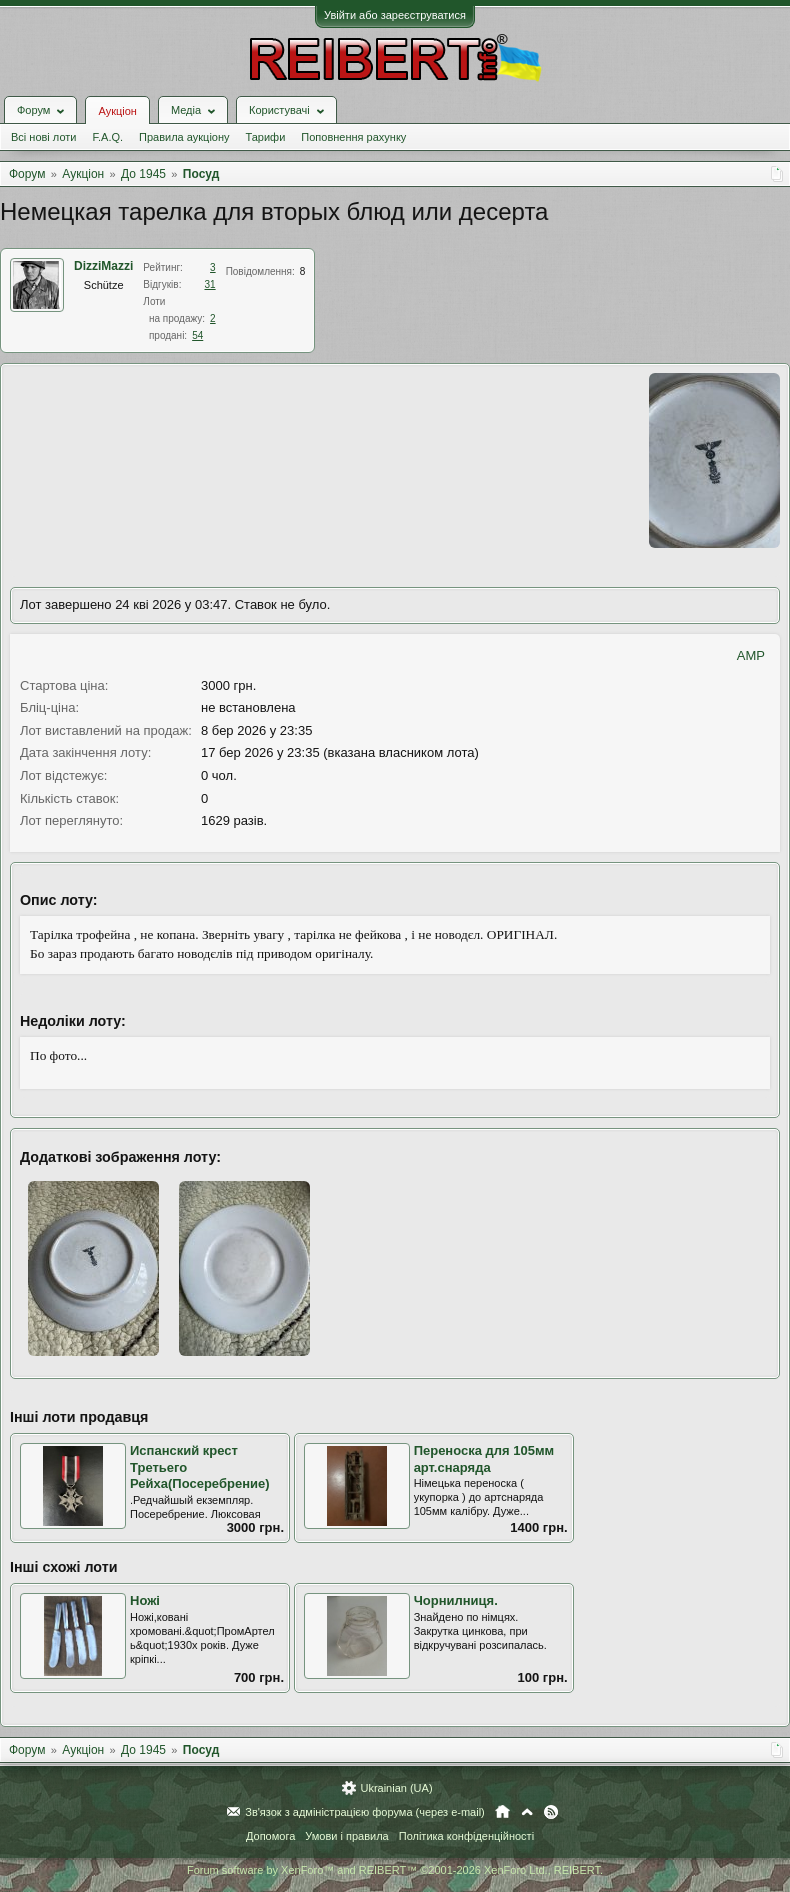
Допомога (270, 1836)
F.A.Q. (107, 137)
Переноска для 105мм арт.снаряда (484, 1459)
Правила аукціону (184, 137)
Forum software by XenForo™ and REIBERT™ (395, 1870)
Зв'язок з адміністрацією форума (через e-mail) (365, 1812)
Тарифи (266, 137)
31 (210, 284)
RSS (551, 1812)
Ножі (145, 1600)
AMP (751, 655)
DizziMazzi (103, 266)
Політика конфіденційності (466, 1836)
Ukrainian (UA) (396, 1788)
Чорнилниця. (456, 1600)
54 (197, 335)
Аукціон (117, 111)
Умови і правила (346, 1836)
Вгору (527, 1812)
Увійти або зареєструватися (395, 15)
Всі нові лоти (43, 137)
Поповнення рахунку (353, 137)
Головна (502, 1812)
